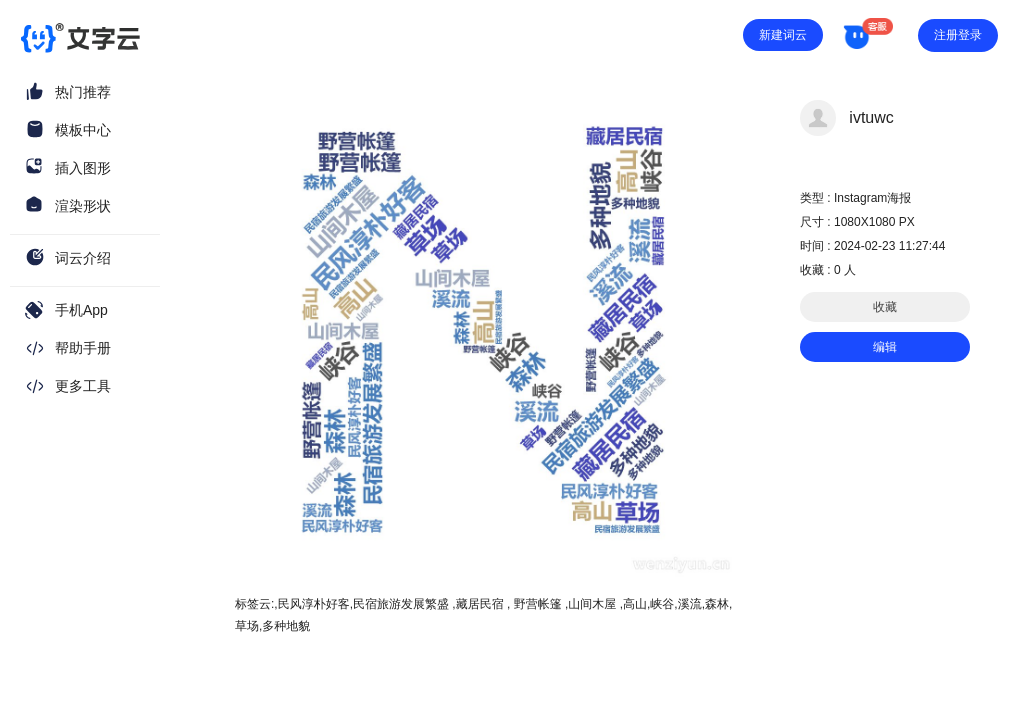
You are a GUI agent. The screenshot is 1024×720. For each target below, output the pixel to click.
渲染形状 (83, 206)
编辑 (885, 347)
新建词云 (783, 35)
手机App (81, 310)
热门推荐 (83, 92)
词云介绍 (83, 258)
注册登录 (958, 35)
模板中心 (83, 130)
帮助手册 (83, 348)
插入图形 (83, 168)
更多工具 (83, 386)
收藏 (885, 307)
